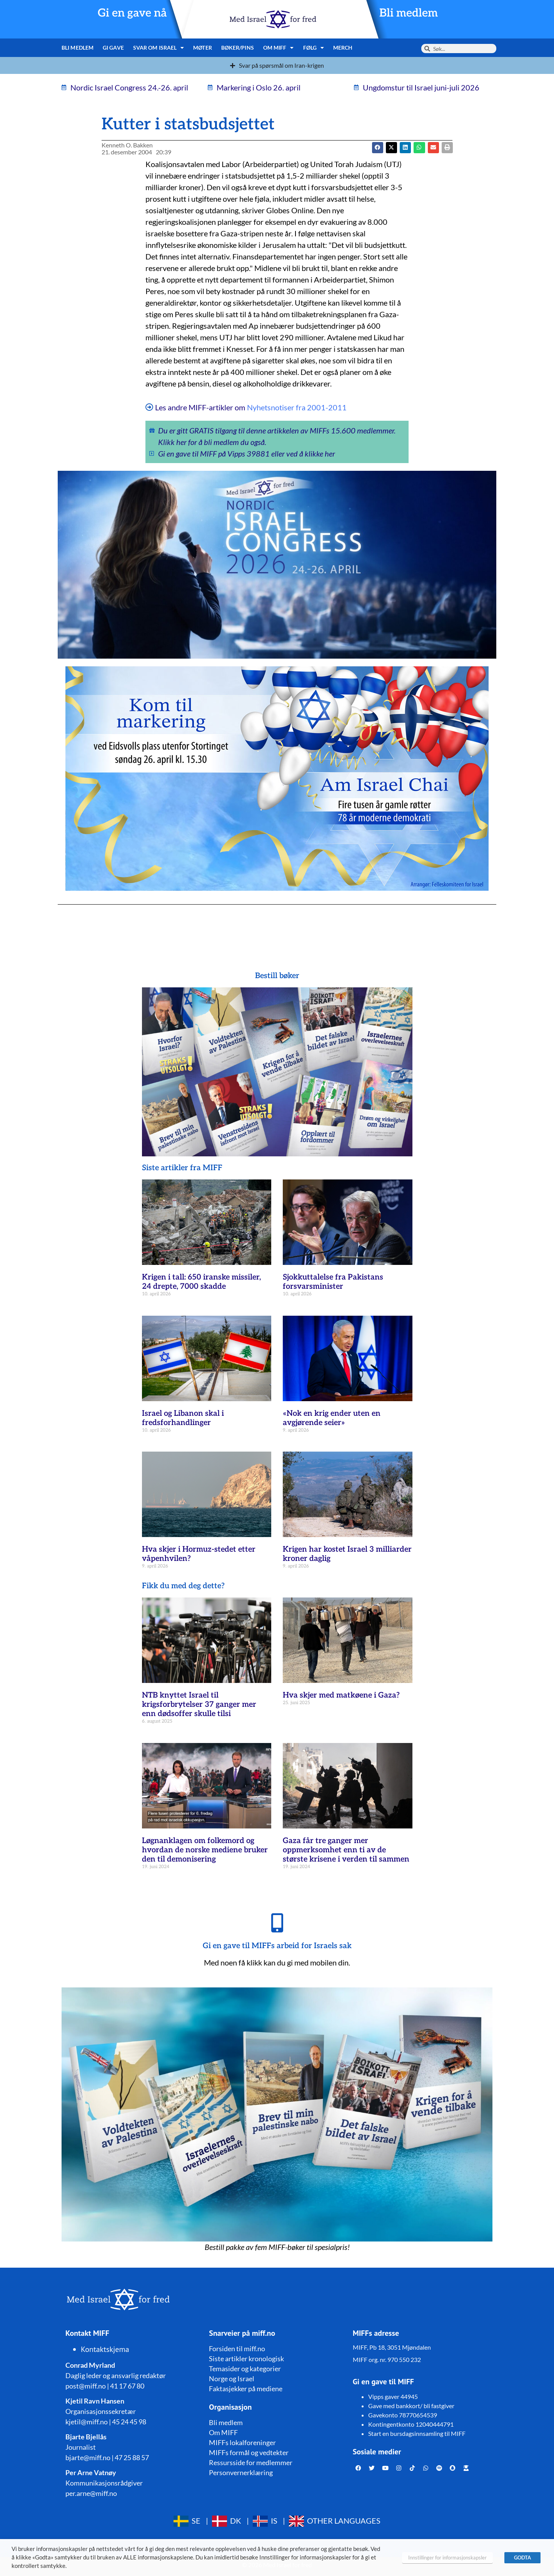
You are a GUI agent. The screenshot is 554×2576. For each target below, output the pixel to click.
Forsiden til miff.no (237, 2348)
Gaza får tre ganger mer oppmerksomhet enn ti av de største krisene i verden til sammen (346, 1850)
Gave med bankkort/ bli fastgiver (411, 2405)
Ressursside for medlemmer (250, 2462)
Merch (343, 47)
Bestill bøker (277, 975)
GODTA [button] (522, 2557)
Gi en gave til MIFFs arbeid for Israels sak (277, 1945)
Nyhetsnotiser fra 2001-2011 (297, 407)
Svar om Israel (158, 48)
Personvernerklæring (241, 2472)
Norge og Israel (231, 2378)
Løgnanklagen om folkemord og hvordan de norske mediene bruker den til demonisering (205, 1850)
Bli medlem (408, 13)
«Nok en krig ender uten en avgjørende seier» (331, 1418)
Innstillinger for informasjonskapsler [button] (447, 2557)
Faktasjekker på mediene (245, 2388)
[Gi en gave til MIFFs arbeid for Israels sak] (277, 1922)
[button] (391, 147)
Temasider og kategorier (245, 2368)
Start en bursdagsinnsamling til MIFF (417, 2433)
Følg (313, 48)
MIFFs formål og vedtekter (249, 2452)
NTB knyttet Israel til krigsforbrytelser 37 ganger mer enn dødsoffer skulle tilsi (199, 1704)
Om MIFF (278, 48)
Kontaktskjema (105, 2349)
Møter (202, 47)
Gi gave (113, 47)
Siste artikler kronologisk (246, 2358)
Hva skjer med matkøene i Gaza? (341, 1695)
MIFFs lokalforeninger (242, 2442)
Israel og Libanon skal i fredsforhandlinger (183, 1418)
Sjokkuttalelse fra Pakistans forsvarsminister (333, 1282)
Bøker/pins (237, 47)
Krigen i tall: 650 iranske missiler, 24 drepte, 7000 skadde (201, 1282)
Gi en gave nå (132, 13)
